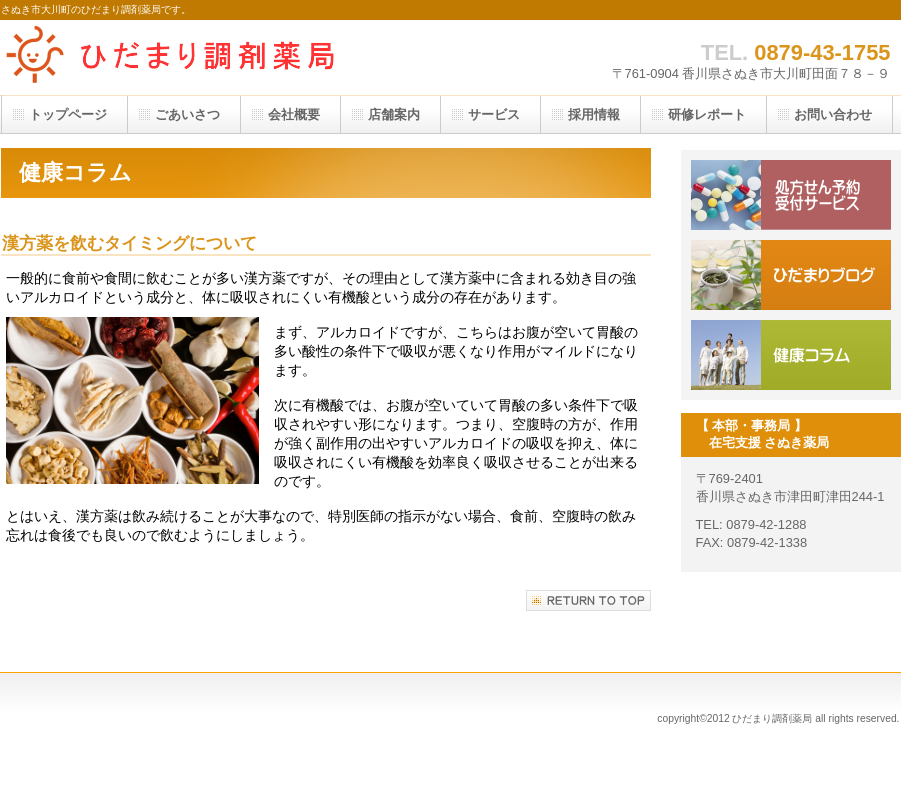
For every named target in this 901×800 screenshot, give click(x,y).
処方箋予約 (791, 195)
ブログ (791, 275)
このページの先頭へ (588, 600)
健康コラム (791, 355)
